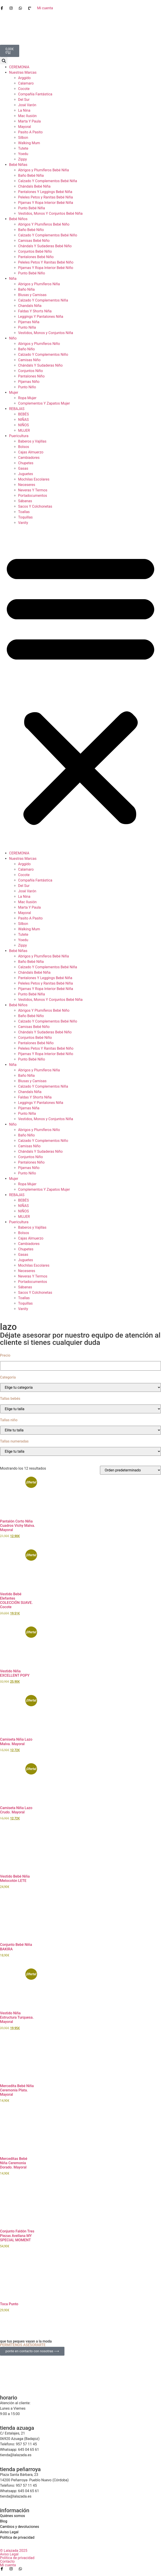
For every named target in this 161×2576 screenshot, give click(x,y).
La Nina (24, 110)
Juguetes (25, 474)
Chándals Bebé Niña (34, 186)
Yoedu (23, 154)
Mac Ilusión (27, 116)
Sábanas (25, 501)
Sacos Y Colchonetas (35, 506)
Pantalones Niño (31, 376)
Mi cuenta (8, 2565)
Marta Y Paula (29, 121)
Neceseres (26, 485)
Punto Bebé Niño (31, 273)
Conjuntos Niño (30, 371)
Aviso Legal (9, 2532)
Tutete (23, 148)
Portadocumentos (32, 495)
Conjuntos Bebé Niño (35, 251)
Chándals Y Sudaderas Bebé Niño (45, 246)
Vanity (23, 523)
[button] (3, 60)
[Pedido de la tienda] (130, 1470)
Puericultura (18, 436)
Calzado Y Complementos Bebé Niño (47, 235)
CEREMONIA (19, 67)
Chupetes (25, 463)
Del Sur (24, 99)
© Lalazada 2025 (13, 2550)
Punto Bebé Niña (31, 208)
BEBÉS (23, 414)
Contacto (7, 2561)
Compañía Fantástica (35, 94)
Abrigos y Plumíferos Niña (39, 284)
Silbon (23, 137)
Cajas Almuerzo (30, 452)
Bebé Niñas (18, 165)
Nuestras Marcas (23, 72)
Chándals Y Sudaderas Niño (40, 365)
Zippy (22, 159)
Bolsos (23, 447)
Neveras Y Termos (32, 490)
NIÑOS (23, 425)
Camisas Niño (29, 360)
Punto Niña (27, 327)
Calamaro (26, 83)
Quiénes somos (12, 2516)
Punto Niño (27, 387)
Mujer (13, 392)
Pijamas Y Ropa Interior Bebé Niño (45, 268)
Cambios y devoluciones (19, 2526)
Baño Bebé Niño (31, 230)
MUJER (24, 430)
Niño (13, 338)
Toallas (24, 512)
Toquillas (25, 517)
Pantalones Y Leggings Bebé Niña (45, 192)
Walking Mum (29, 143)
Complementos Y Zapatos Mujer (44, 403)
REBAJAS (16, 409)
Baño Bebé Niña (31, 175)
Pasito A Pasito (30, 132)
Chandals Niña (29, 306)
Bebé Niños (18, 219)
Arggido (24, 78)
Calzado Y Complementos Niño (43, 354)
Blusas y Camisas (32, 295)
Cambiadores (29, 457)
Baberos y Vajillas (32, 441)
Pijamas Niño (29, 381)
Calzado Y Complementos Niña (43, 300)
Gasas (23, 468)
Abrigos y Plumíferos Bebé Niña (43, 170)
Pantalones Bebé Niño (36, 257)
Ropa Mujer (27, 398)
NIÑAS (23, 419)
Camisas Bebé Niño (34, 240)
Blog (3, 2521)
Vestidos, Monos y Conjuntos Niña (45, 333)
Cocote (24, 89)
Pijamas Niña (28, 322)
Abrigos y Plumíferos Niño (39, 344)
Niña (13, 278)
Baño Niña (26, 289)
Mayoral (24, 127)
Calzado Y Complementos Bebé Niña (47, 181)
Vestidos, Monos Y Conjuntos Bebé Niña (50, 213)
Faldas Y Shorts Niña (35, 311)
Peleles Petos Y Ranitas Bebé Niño (45, 262)
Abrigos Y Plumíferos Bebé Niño (43, 224)
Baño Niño (26, 349)
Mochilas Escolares (33, 479)
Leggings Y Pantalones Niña (40, 316)
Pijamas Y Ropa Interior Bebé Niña (45, 202)
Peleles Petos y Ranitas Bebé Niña (45, 197)
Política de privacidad (17, 2537)
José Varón (27, 105)
